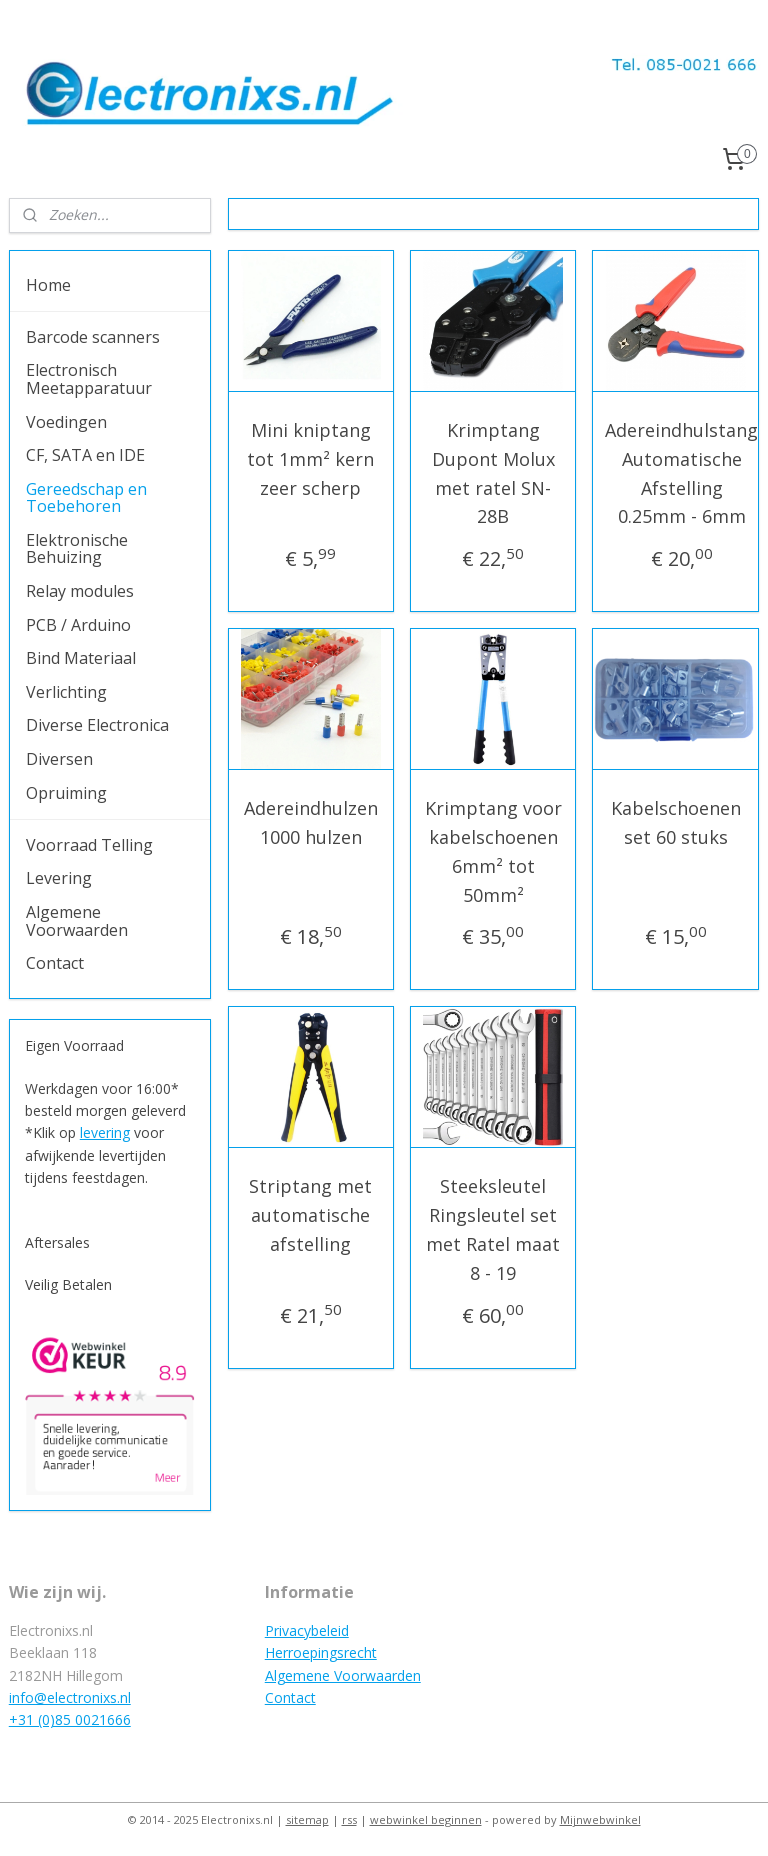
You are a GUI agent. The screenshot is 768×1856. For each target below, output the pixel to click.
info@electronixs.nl (70, 1697)
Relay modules (80, 591)
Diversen (59, 759)
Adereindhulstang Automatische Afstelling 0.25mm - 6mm (682, 473)
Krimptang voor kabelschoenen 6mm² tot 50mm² (493, 851)
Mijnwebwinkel (600, 1819)
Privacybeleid (307, 1630)
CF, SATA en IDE (85, 455)
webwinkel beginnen (426, 1819)
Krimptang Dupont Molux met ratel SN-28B (493, 473)
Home (48, 285)
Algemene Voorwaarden (77, 921)
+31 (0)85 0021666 (70, 1719)
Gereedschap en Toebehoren (86, 498)
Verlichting (66, 692)
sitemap (307, 1819)
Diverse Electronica (97, 725)
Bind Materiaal (81, 658)
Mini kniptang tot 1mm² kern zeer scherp (311, 459)
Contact (55, 963)
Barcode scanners (93, 337)
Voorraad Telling (89, 845)
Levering (59, 878)
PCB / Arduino (78, 625)
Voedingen (66, 422)
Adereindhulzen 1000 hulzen (311, 822)
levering (105, 1132)
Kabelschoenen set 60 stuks (676, 822)
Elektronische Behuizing (77, 549)
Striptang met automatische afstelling (311, 1216)
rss (349, 1819)
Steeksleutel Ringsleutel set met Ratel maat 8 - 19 (494, 1230)
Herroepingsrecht (321, 1652)
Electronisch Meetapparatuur (89, 379)
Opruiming (66, 793)
